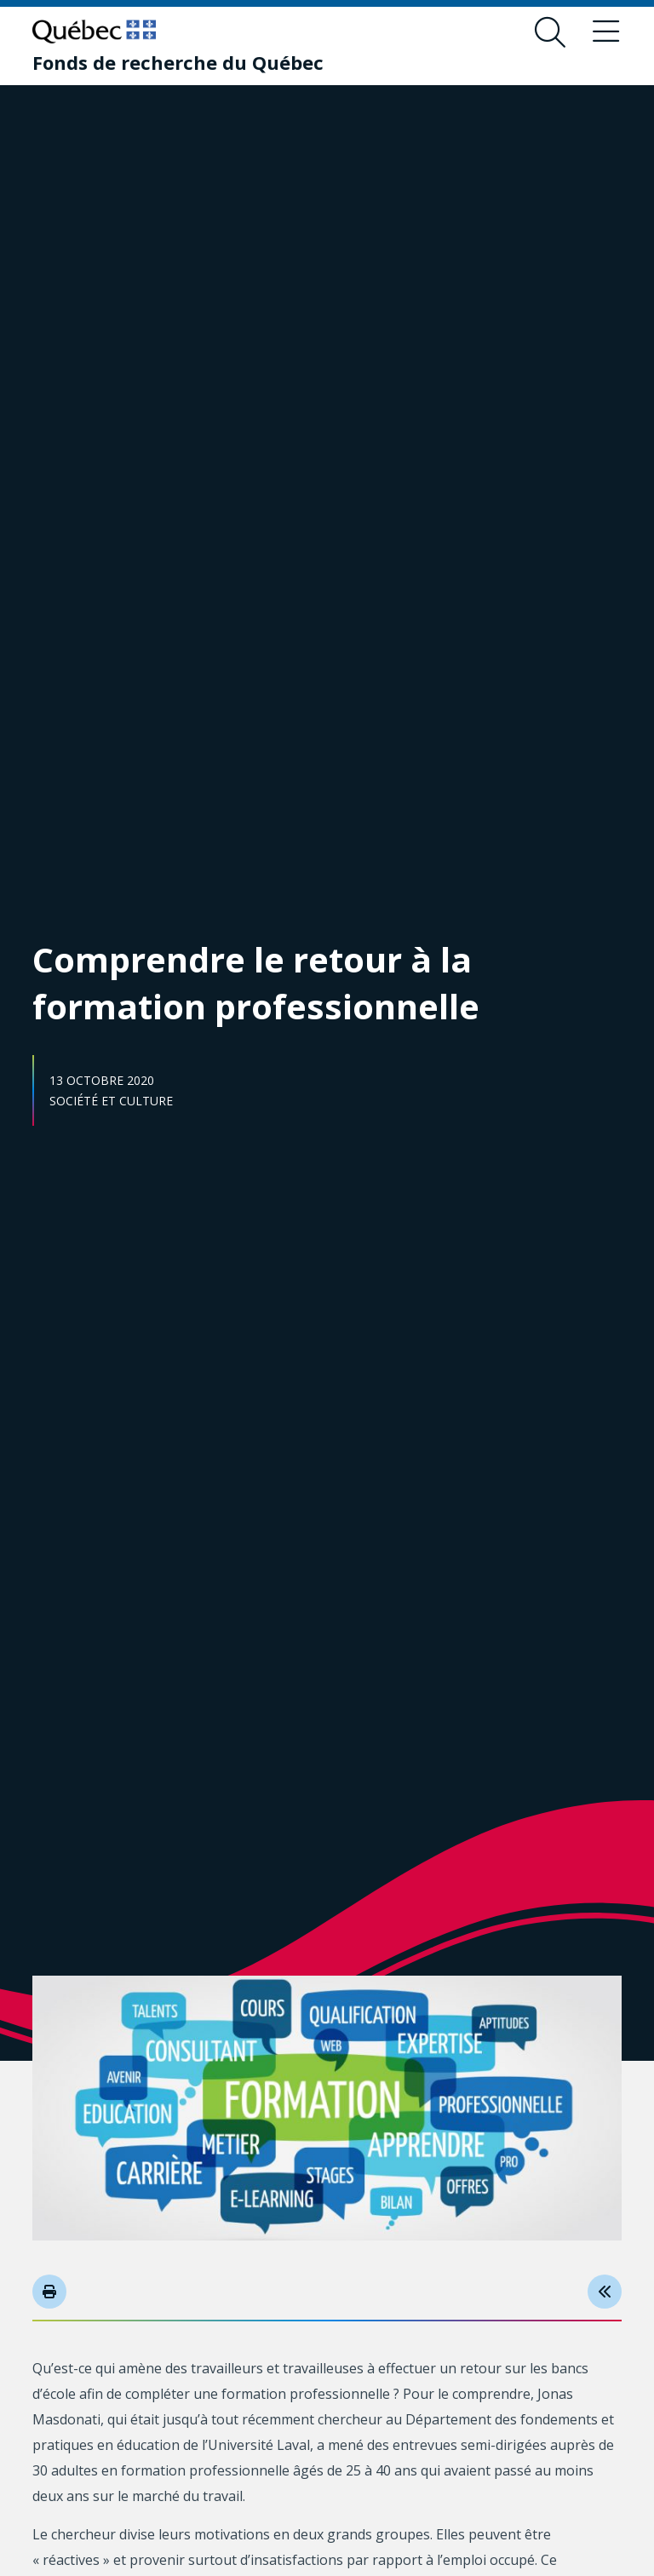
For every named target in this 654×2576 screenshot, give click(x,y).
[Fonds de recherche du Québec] (178, 62)
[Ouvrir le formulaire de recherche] (550, 32)
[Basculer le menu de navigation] (606, 32)
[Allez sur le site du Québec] (94, 31)
